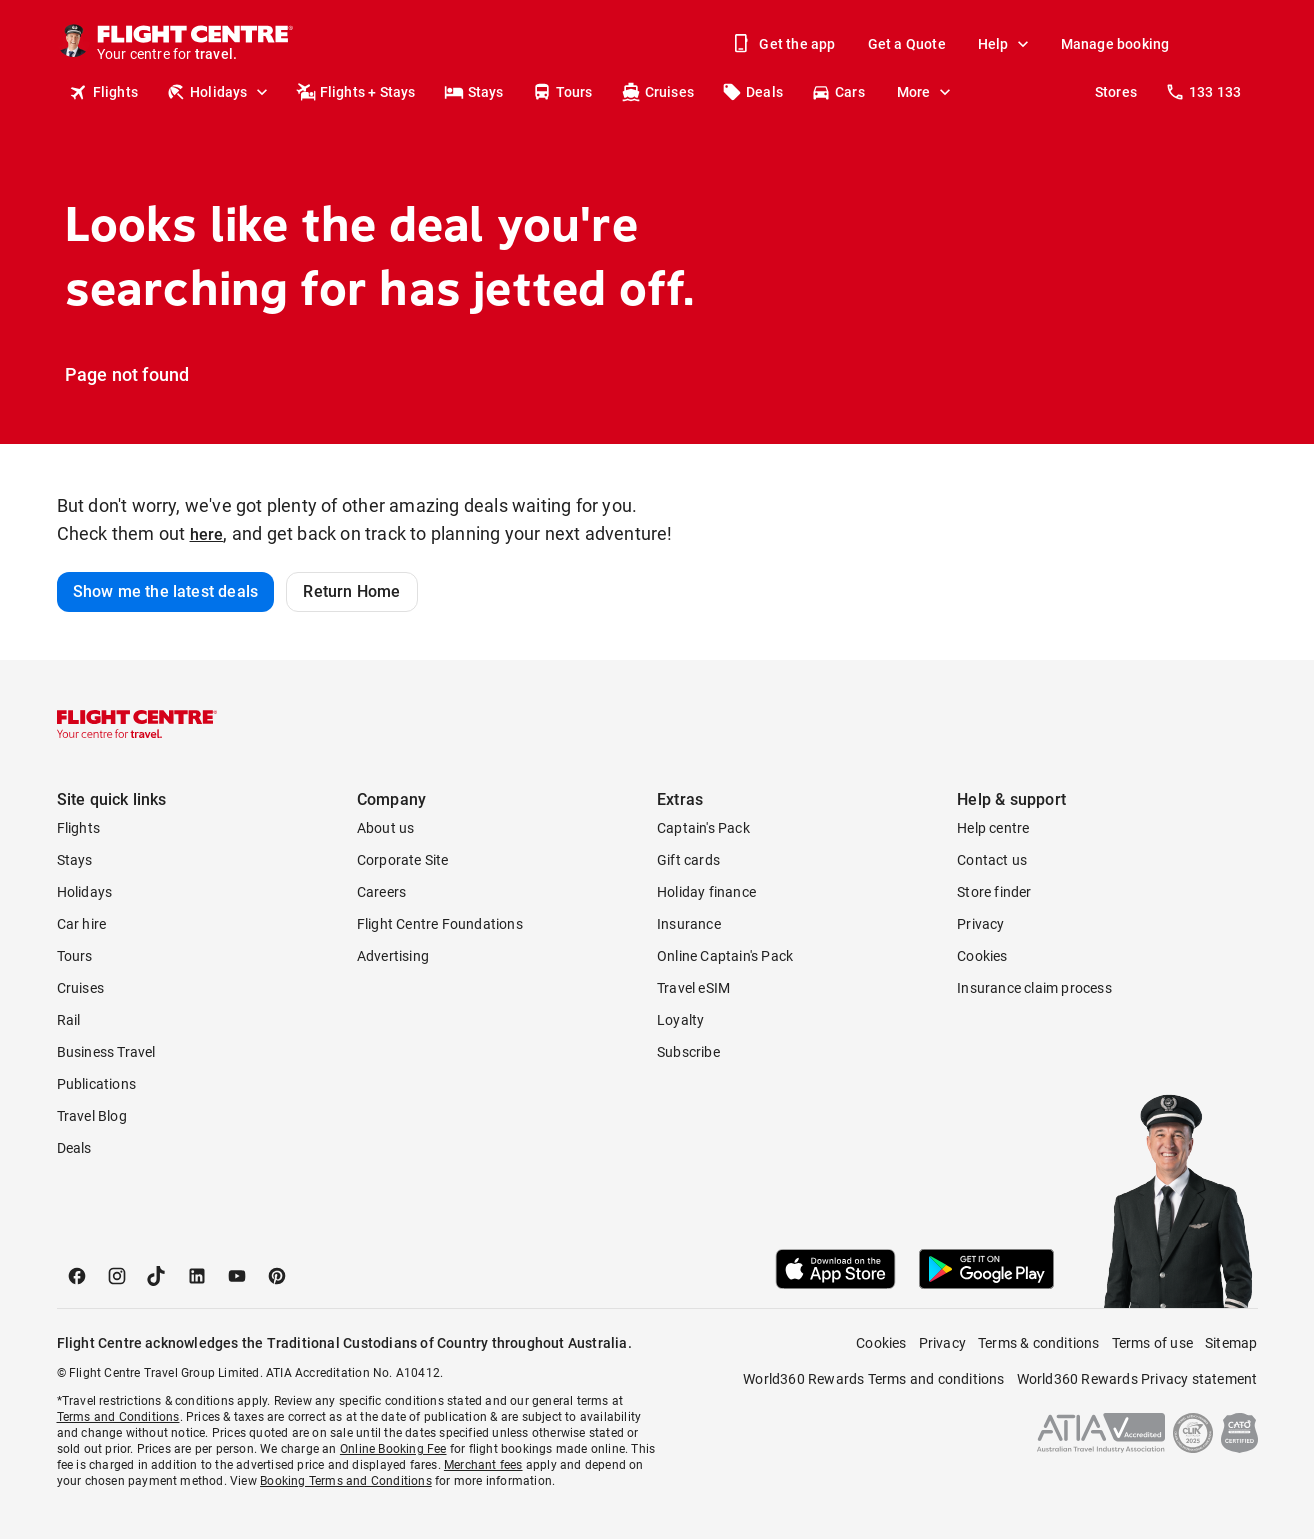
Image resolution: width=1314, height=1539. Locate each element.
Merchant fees (483, 1465)
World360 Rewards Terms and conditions (873, 1379)
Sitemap (1231, 1343)
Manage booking (1115, 44)
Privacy (980, 924)
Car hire (82, 924)
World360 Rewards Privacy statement (1137, 1379)
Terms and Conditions (118, 1417)
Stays (474, 92)
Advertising (393, 956)
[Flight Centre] (196, 44)
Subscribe (688, 1052)
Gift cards (688, 860)
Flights (103, 92)
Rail (69, 1020)
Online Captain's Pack (725, 956)
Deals (752, 92)
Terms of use (1152, 1343)
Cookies (982, 956)
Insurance (689, 924)
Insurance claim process (1034, 988)
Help (1005, 44)
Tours (562, 92)
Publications (96, 1084)
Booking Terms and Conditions (346, 1481)
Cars (838, 92)
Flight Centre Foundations (440, 924)
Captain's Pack (703, 828)
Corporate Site (403, 860)
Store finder (994, 892)
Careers (381, 892)
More (926, 92)
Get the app (785, 44)
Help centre (993, 828)
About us (386, 828)
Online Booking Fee (393, 1449)
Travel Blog (92, 1116)
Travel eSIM (693, 988)
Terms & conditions (1039, 1343)
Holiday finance (706, 892)
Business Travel (106, 1052)
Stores (1116, 92)
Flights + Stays (356, 92)
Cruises (657, 92)
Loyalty (680, 1020)
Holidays (219, 92)
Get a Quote (907, 44)
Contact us (992, 860)
